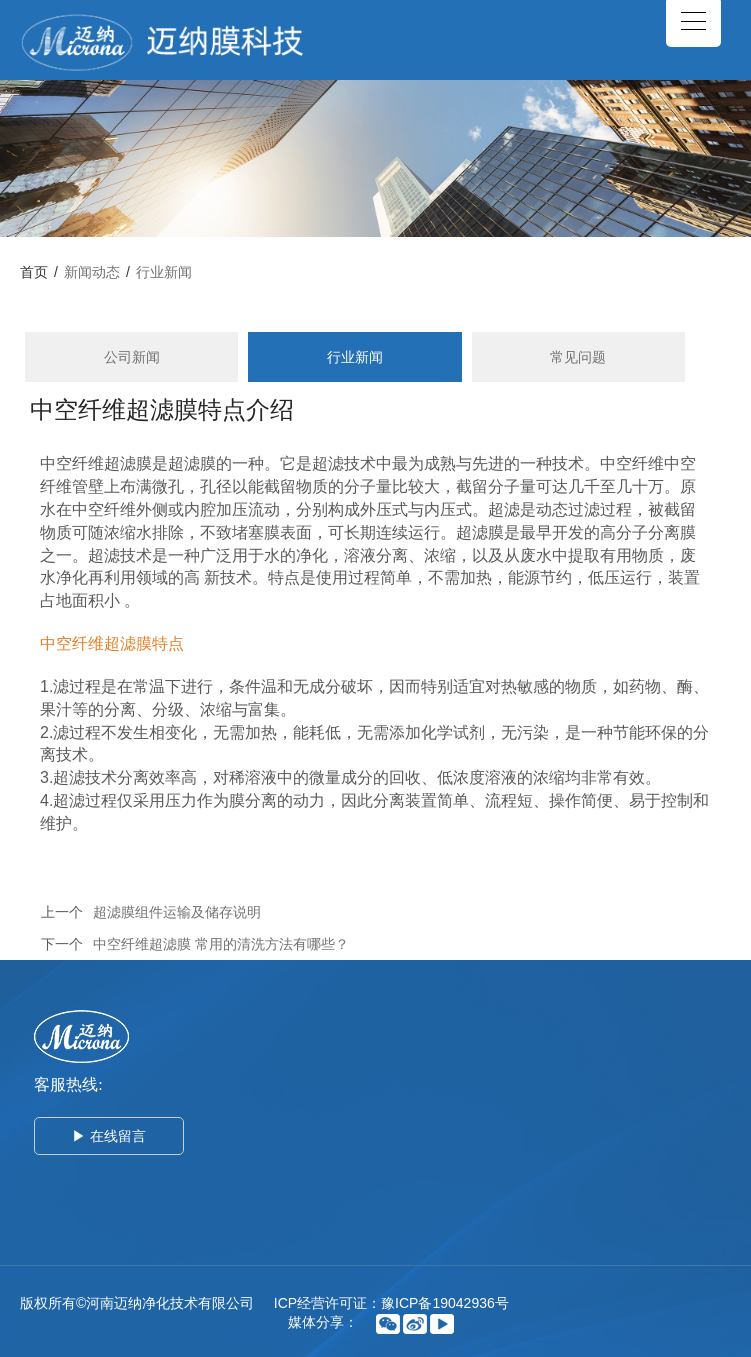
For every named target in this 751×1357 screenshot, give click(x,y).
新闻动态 (92, 272)
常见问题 (578, 357)
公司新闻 (132, 357)
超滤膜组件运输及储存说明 (177, 912)
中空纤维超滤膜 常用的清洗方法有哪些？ (221, 944)
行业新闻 (164, 272)
